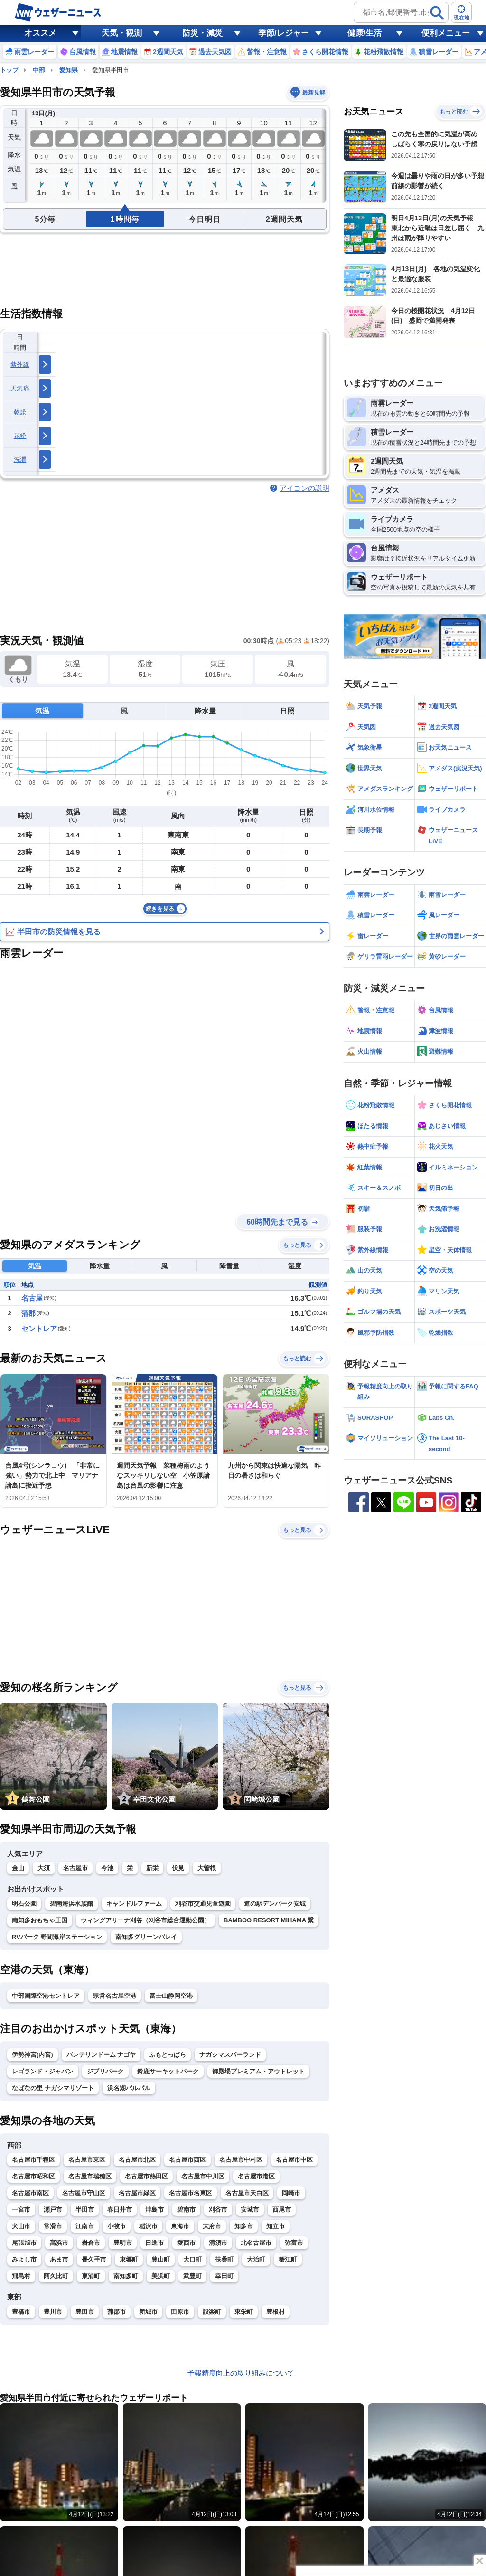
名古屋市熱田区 (146, 2176)
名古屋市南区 (30, 2192)
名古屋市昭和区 (33, 2176)
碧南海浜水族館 (71, 1903)
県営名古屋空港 (114, 1995)
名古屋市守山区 (83, 2192)
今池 (107, 1868)
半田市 (84, 2209)
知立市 (275, 2226)
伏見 (178, 1868)
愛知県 (68, 70)
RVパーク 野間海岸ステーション (57, 1936)
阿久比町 (56, 2276)
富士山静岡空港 (171, 1995)
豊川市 (53, 2311)
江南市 (84, 2226)
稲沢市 (148, 2226)
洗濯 (20, 459)
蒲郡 (28, 1313)
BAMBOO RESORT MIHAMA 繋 (269, 1920)
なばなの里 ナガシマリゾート (53, 2087)
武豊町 (192, 2276)
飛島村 (21, 2276)
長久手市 (94, 2259)
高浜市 (59, 2242)
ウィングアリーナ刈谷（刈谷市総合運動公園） (145, 1920)
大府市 (212, 2226)
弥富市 (294, 2242)
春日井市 (119, 2209)
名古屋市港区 (256, 2176)
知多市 (243, 2226)
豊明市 (122, 2242)
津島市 (154, 2209)
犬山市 (21, 2226)
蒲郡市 (116, 2311)
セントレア (39, 1328)
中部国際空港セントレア (46, 1995)
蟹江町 (288, 2259)
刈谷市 (218, 2209)
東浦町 (91, 2276)
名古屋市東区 (86, 2159)
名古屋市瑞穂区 (90, 2176)
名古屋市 (75, 1868)
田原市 (180, 2311)
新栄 (152, 1868)
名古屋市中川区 (202, 2176)
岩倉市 (91, 2242)
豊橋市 (21, 2311)
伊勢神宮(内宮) (32, 2054)
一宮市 (21, 2209)
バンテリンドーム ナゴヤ (101, 2054)
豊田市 (84, 2311)
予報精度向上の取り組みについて (240, 2373)
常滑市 (53, 2226)
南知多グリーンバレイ (146, 1936)
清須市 (218, 2242)
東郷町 (129, 2259)
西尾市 (281, 2209)
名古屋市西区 (187, 2159)
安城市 (250, 2209)
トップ (9, 70)
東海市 (180, 2226)
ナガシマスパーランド (230, 2054)
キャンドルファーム (134, 1903)
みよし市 (24, 2259)
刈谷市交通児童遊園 (203, 1903)
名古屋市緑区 (137, 2192)
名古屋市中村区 (240, 2159)
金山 (18, 1868)
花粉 (20, 436)
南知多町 (125, 2276)
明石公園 (24, 1903)
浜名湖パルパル (128, 2087)
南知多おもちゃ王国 (39, 1920)
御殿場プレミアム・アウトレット (258, 2071)
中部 (39, 70)
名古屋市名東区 (190, 2192)
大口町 (192, 2259)
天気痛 (19, 388)
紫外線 (19, 364)
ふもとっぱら (167, 2054)
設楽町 (212, 2311)
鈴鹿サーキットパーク (168, 2071)
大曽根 (206, 1868)
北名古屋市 (256, 2242)
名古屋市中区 (294, 2159)
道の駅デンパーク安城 (275, 1903)
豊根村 (275, 2311)
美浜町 (160, 2276)
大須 (43, 1868)
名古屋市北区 (137, 2159)
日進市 (154, 2242)
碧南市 (186, 2209)
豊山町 (160, 2259)
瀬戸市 (53, 2209)
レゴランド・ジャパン (43, 2071)
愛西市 (186, 2242)
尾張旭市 (24, 2242)
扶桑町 (224, 2259)
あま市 (59, 2259)
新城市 (148, 2311)
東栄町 (243, 2311)
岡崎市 (291, 2192)
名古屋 (32, 1298)
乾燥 (20, 412)
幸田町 (224, 2276)
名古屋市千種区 (33, 2159)
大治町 (256, 2259)
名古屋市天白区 (247, 2192)
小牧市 (116, 2226)
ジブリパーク (105, 2071)
